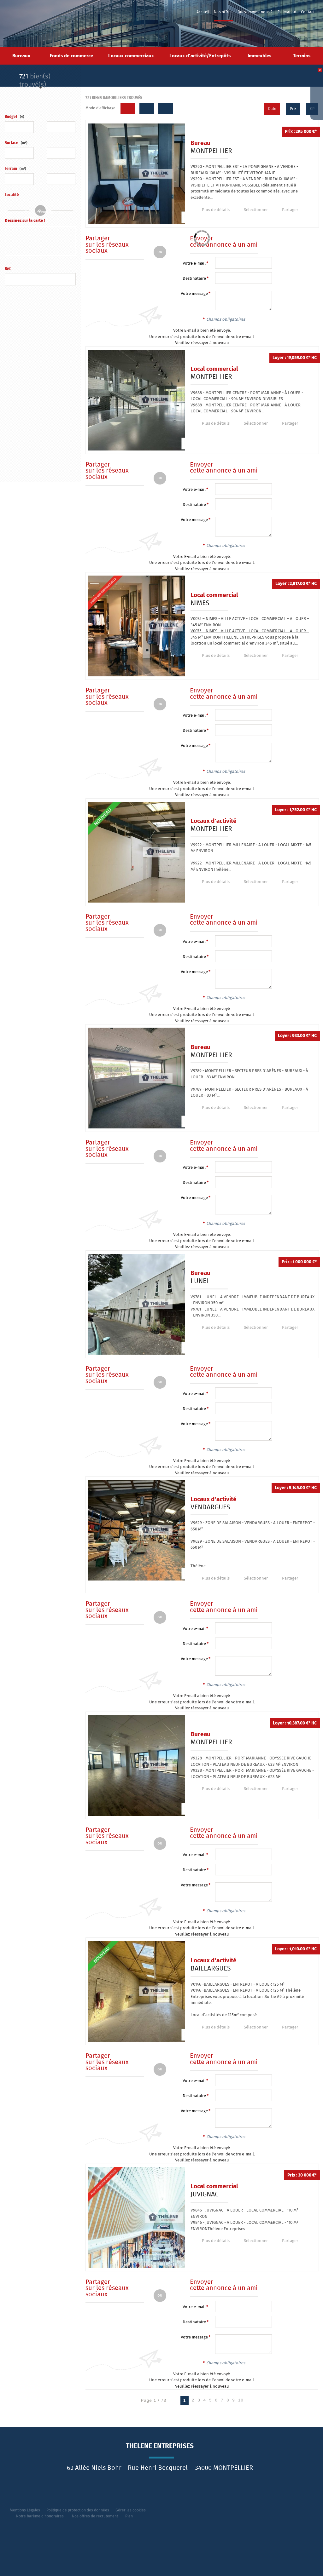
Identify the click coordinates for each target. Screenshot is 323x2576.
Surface (16, 143)
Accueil (203, 12)
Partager (285, 210)
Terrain (15, 168)
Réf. (8, 269)
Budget (11, 116)
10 (241, 2400)
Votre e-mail (194, 263)
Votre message (194, 294)
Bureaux (21, 56)
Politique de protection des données (77, 2510)
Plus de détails (214, 210)
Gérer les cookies (130, 2510)
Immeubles (259, 56)
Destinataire (194, 279)
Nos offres (223, 12)
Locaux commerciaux (131, 56)
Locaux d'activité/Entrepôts (200, 56)
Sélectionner (252, 210)
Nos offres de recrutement (95, 2516)
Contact (308, 12)
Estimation (287, 12)
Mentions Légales (25, 2510)
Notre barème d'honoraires (40, 2516)
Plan (129, 2516)
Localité (12, 195)
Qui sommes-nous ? (255, 12)
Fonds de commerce (71, 56)
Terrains (301, 56)
